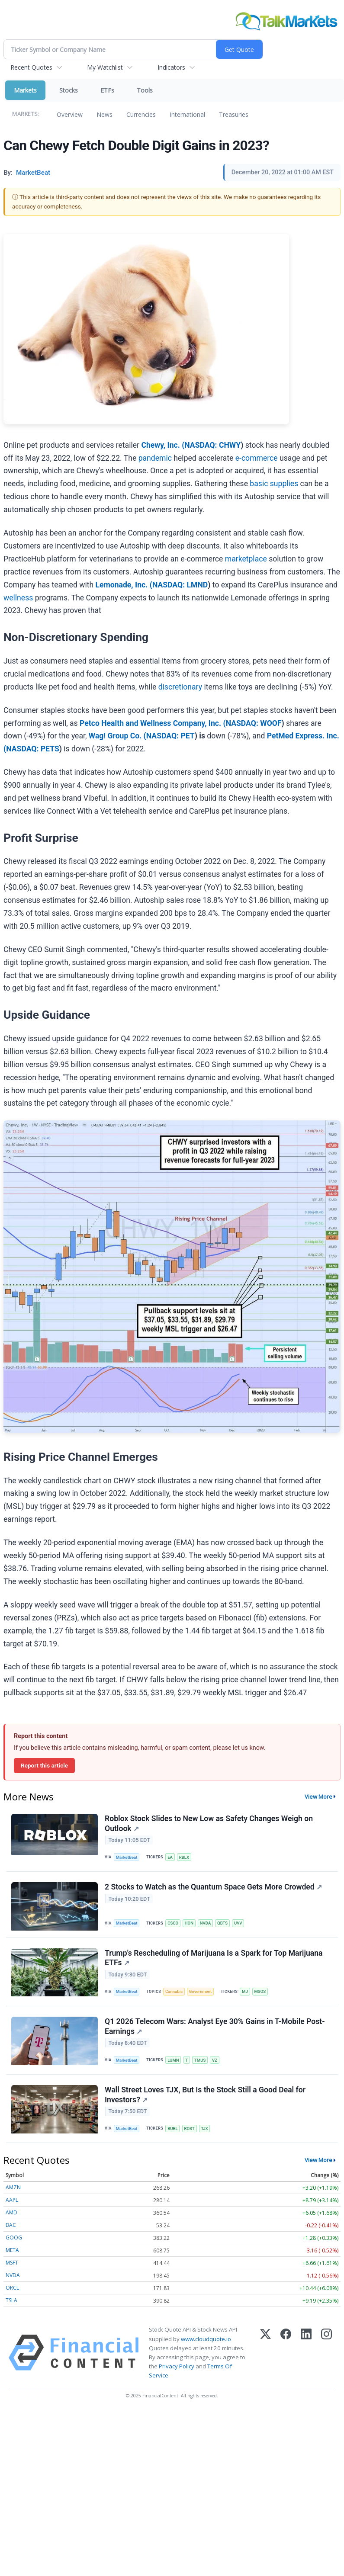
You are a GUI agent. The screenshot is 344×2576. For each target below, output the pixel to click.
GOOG (14, 2237)
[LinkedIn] (306, 2352)
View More (318, 1796)
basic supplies (274, 483)
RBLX (184, 1857)
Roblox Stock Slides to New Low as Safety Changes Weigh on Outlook (209, 1823)
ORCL (12, 2287)
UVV (238, 1923)
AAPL (12, 2200)
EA (170, 1857)
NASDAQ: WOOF (254, 723)
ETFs (107, 90)
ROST (189, 2128)
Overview (70, 114)
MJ (245, 1991)
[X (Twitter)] (265, 2352)
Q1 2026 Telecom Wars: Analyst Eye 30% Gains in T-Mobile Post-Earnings (215, 2026)
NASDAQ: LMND (180, 585)
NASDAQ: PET (170, 735)
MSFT (12, 2262)
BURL (172, 2128)
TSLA (11, 2300)
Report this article (44, 1765)
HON (189, 1923)
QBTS (222, 1923)
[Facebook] (286, 2352)
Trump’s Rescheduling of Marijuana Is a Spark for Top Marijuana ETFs (213, 1958)
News (104, 114)
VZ (214, 2060)
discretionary (180, 687)
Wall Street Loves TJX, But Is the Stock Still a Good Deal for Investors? (205, 2094)
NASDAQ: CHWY (212, 445)
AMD (11, 2212)
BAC (11, 2225)
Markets (25, 90)
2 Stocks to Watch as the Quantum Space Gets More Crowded (213, 1887)
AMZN (13, 2187)
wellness (18, 597)
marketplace (246, 559)
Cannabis (174, 1991)
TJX (204, 2128)
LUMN (173, 2060)
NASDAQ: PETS (32, 748)
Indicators (171, 67)
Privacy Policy (176, 2366)
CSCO (172, 1923)
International (187, 114)
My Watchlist (105, 67)
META (12, 2250)
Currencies (141, 114)
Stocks (68, 90)
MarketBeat (127, 1857)
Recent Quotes (31, 67)
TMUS (200, 2060)
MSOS (260, 1991)
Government (200, 1991)
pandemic (155, 458)
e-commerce (256, 458)
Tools (145, 90)
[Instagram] (326, 2352)
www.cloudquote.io (206, 2339)
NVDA (205, 1923)
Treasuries (233, 114)
